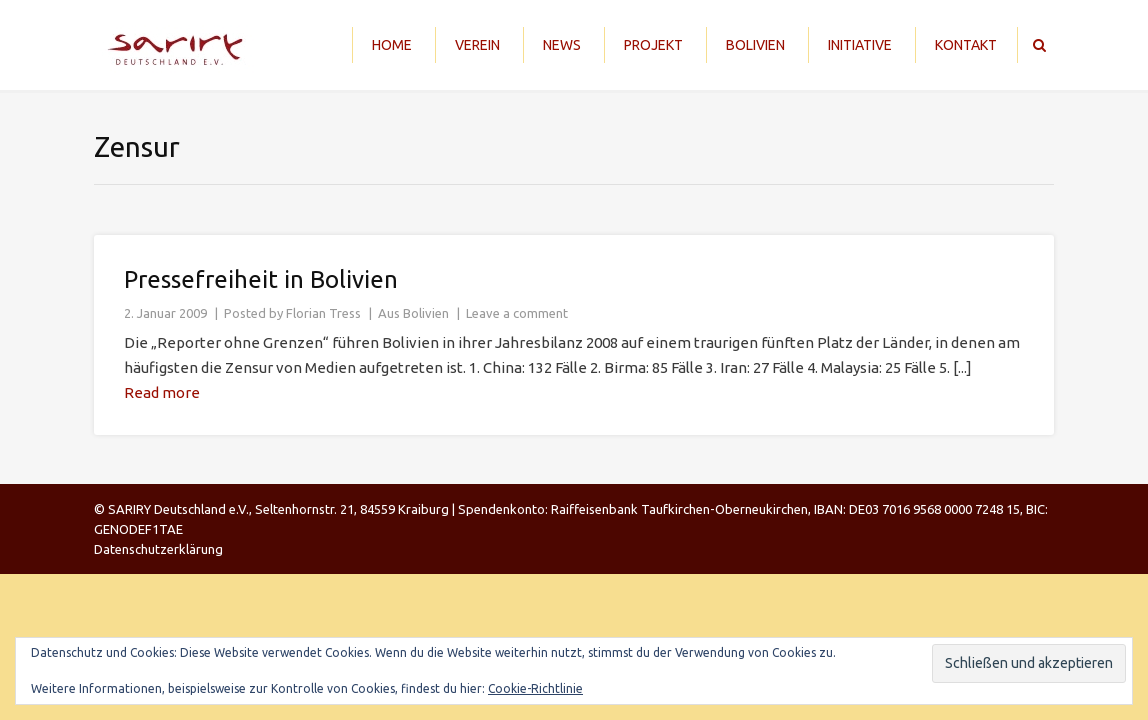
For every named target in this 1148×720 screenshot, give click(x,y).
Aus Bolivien (413, 313)
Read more (162, 392)
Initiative (860, 45)
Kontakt (966, 45)
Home (392, 45)
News (562, 45)
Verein (477, 45)
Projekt (653, 45)
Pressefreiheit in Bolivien (261, 279)
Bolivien (755, 45)
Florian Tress (323, 313)
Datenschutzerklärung (158, 549)
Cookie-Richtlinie (535, 688)
